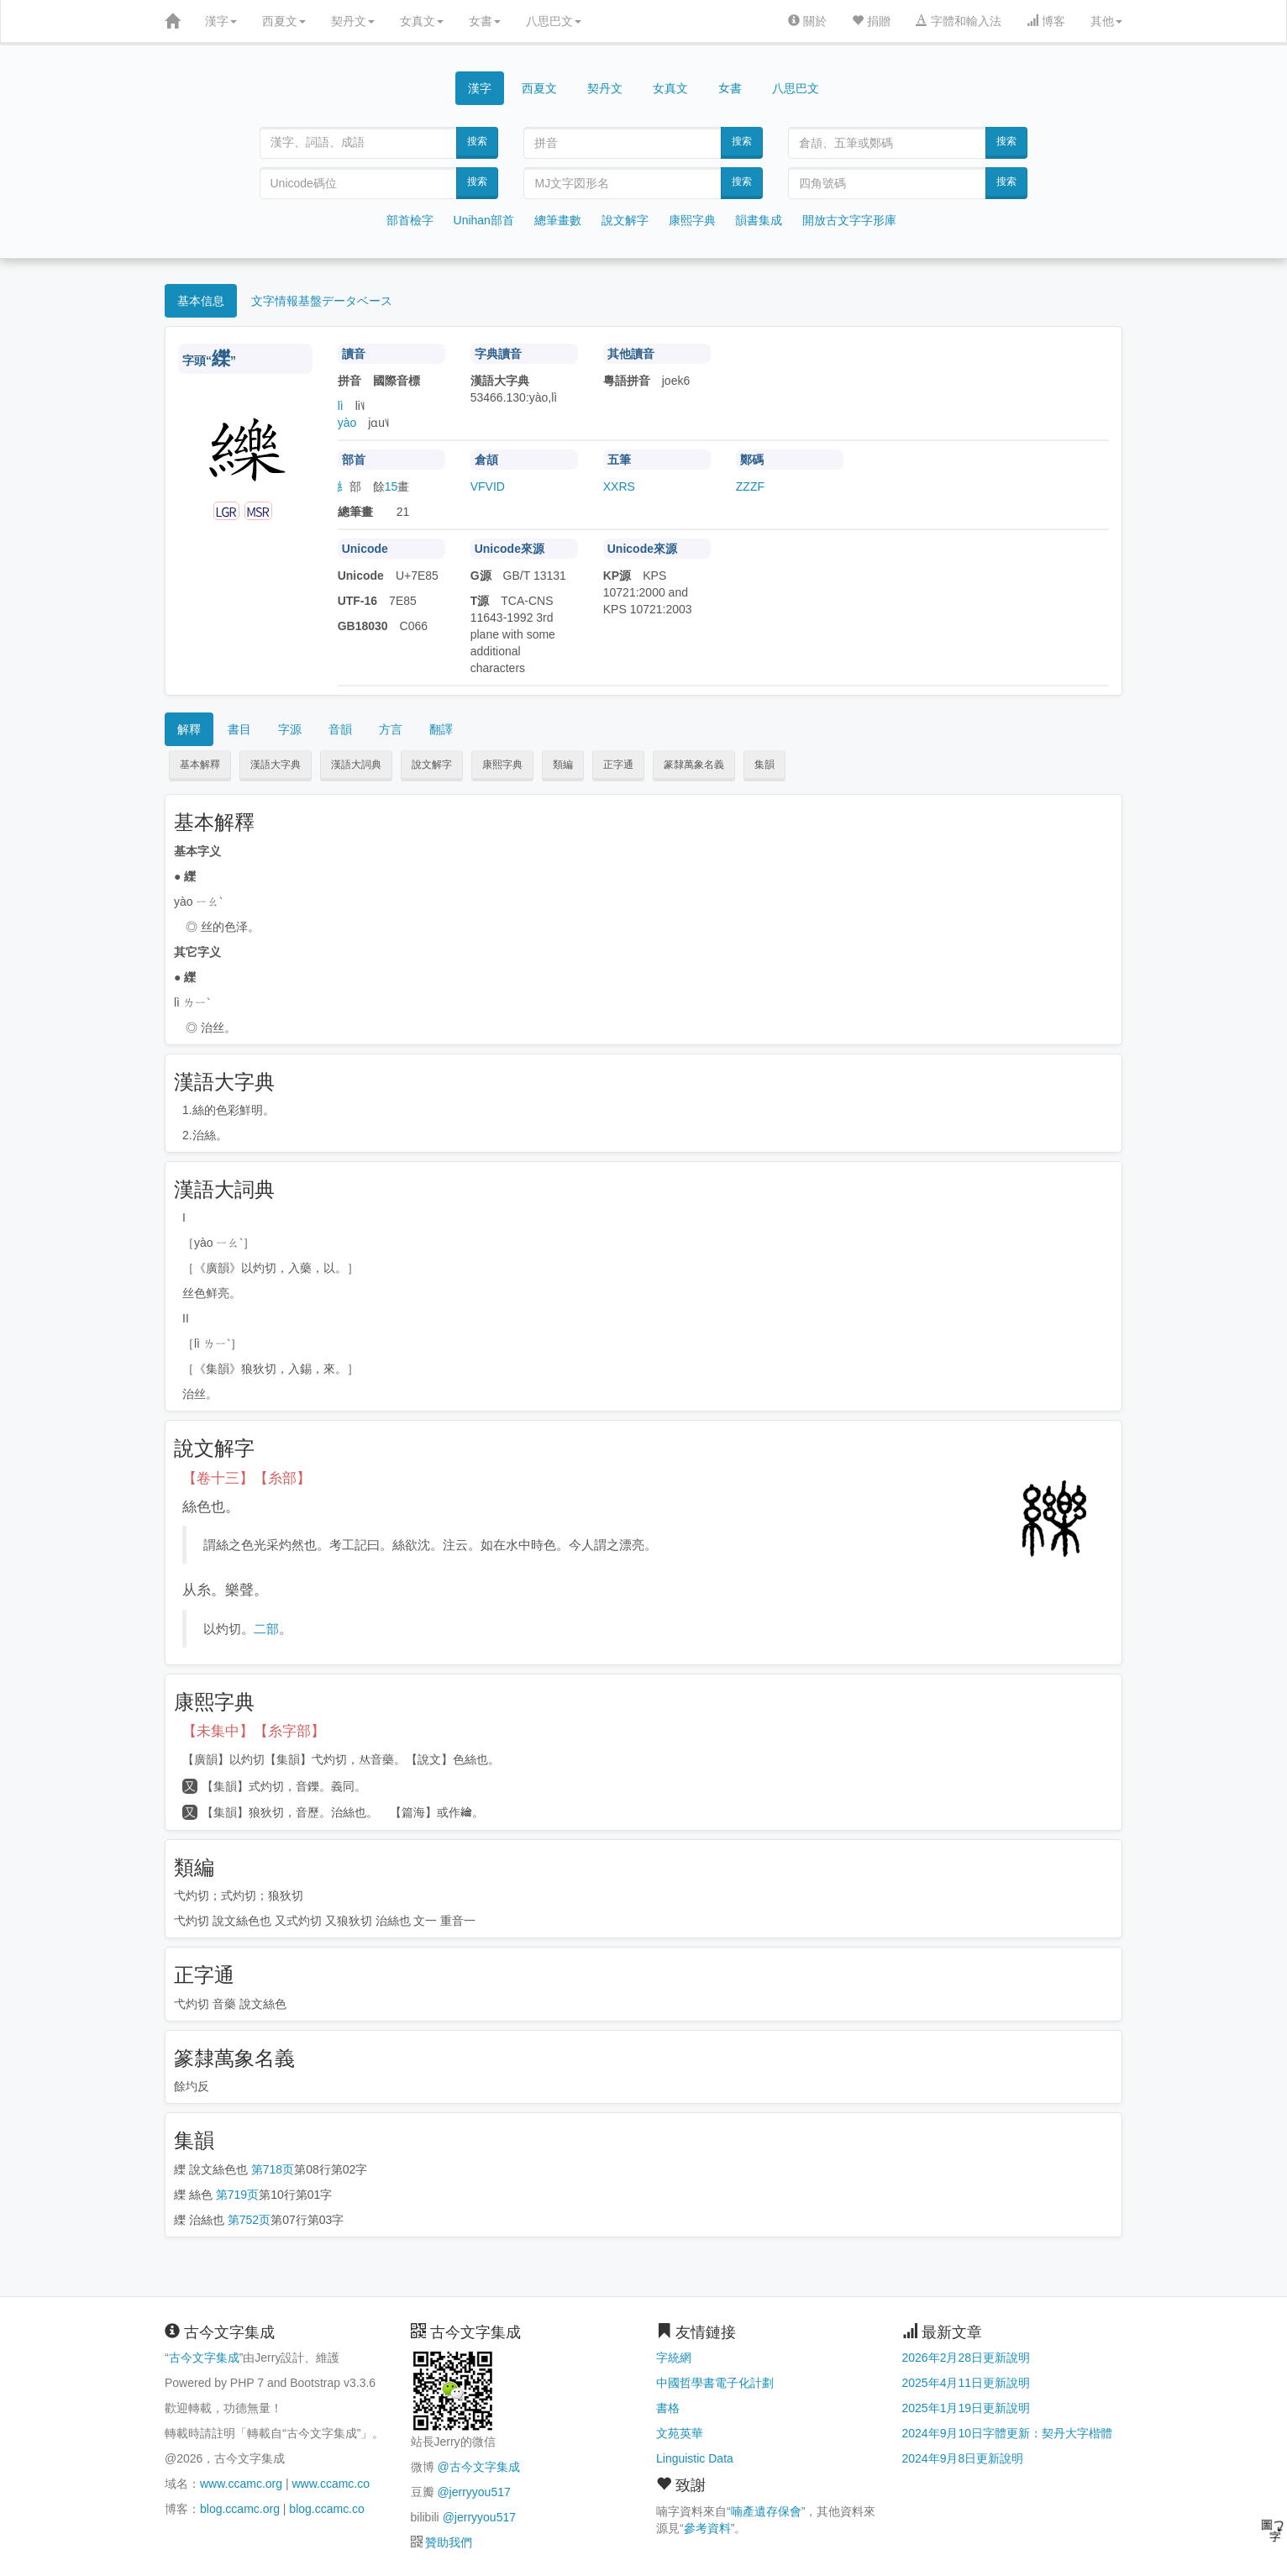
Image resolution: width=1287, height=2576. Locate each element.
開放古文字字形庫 (849, 220)
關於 (807, 21)
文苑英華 (679, 2433)
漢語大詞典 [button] (356, 764)
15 (391, 486)
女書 (485, 21)
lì (341, 406)
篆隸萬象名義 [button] (694, 764)
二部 (266, 1629)
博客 (1046, 21)
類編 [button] (563, 764)
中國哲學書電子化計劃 (715, 2382)
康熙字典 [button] (502, 764)
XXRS (619, 486)
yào (347, 422)
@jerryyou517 (473, 2492)
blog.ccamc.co (326, 2509)
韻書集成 (758, 220)
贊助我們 (448, 2542)
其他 (1106, 21)
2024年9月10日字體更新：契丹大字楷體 (1007, 2433)
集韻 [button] (764, 764)
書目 (239, 729)
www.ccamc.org (241, 2483)
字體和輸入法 (958, 21)
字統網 (673, 2357)
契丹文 (353, 21)
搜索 (477, 141)
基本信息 (200, 301)
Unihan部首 (484, 220)
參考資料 (707, 2528)
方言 (390, 729)
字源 (290, 729)
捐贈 (871, 21)
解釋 (189, 729)
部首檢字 (409, 220)
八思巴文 (553, 21)
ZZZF (750, 486)
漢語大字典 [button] (275, 764)
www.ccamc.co (331, 2483)
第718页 (272, 2169)
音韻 (340, 729)
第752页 (249, 2219)
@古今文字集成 (478, 2466)
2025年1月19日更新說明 (966, 2408)
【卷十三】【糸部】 (246, 1478)
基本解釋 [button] (200, 764)
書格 (668, 2408)
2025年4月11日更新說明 (966, 2382)
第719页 (237, 2194)
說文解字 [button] (432, 764)
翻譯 (441, 729)
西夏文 (284, 21)
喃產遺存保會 (766, 2511)
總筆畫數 (557, 220)
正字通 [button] (618, 764)
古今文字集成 (204, 2357)
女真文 (422, 21)
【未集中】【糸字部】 (253, 1731)
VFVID (487, 486)
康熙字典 (692, 220)
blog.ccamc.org (240, 2509)
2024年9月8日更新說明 (963, 2458)
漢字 (221, 21)
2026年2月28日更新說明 (966, 2357)
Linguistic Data (694, 2458)
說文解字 (625, 220)
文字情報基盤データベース (321, 301)
